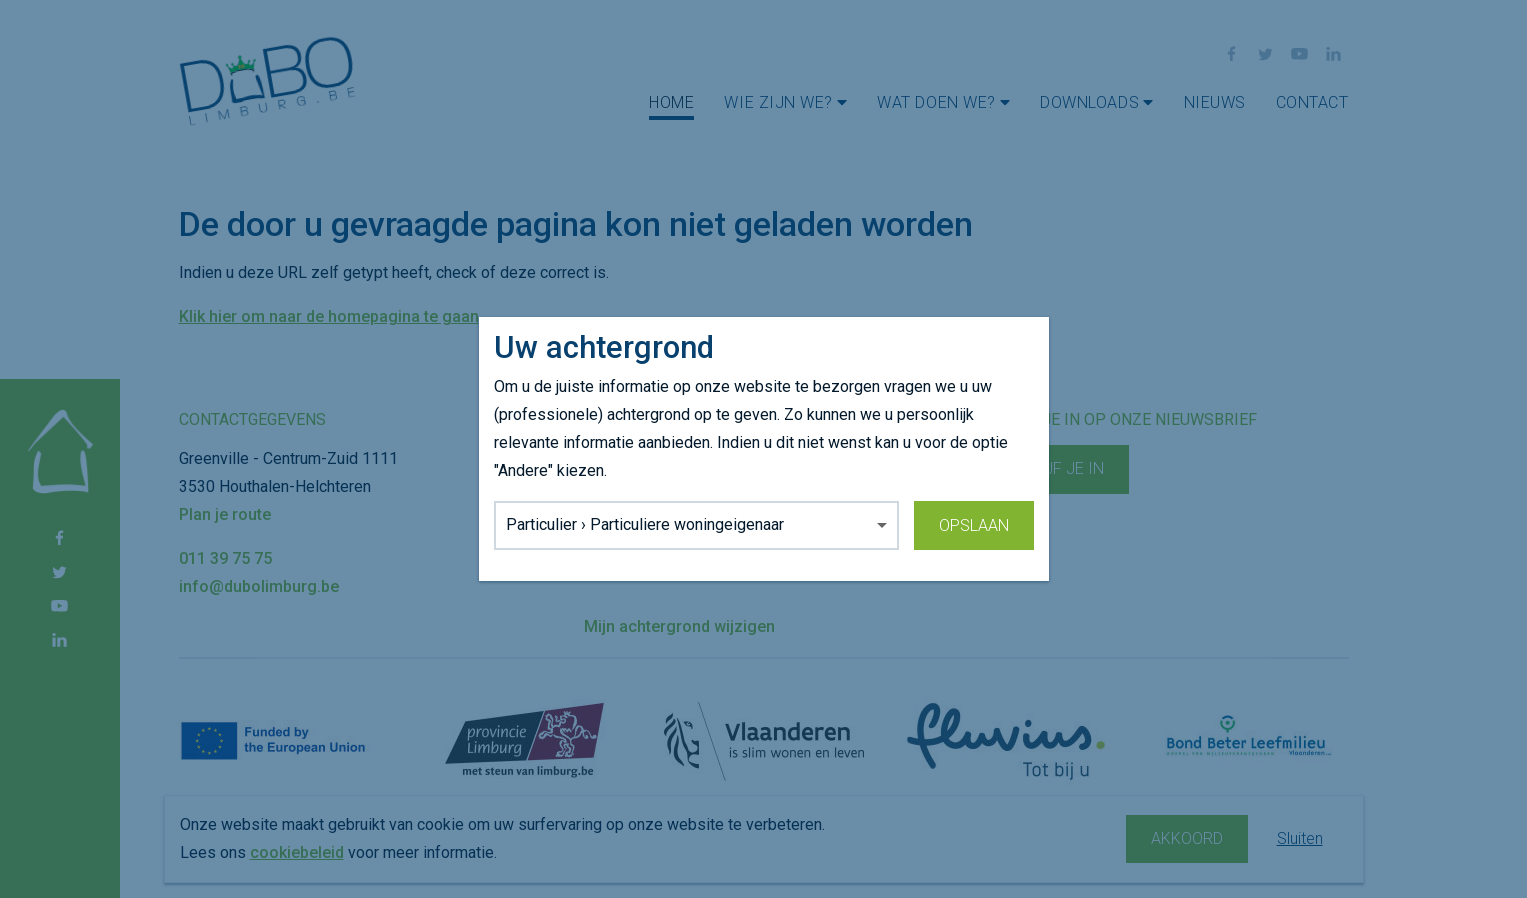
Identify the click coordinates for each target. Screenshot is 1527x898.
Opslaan (974, 525)
